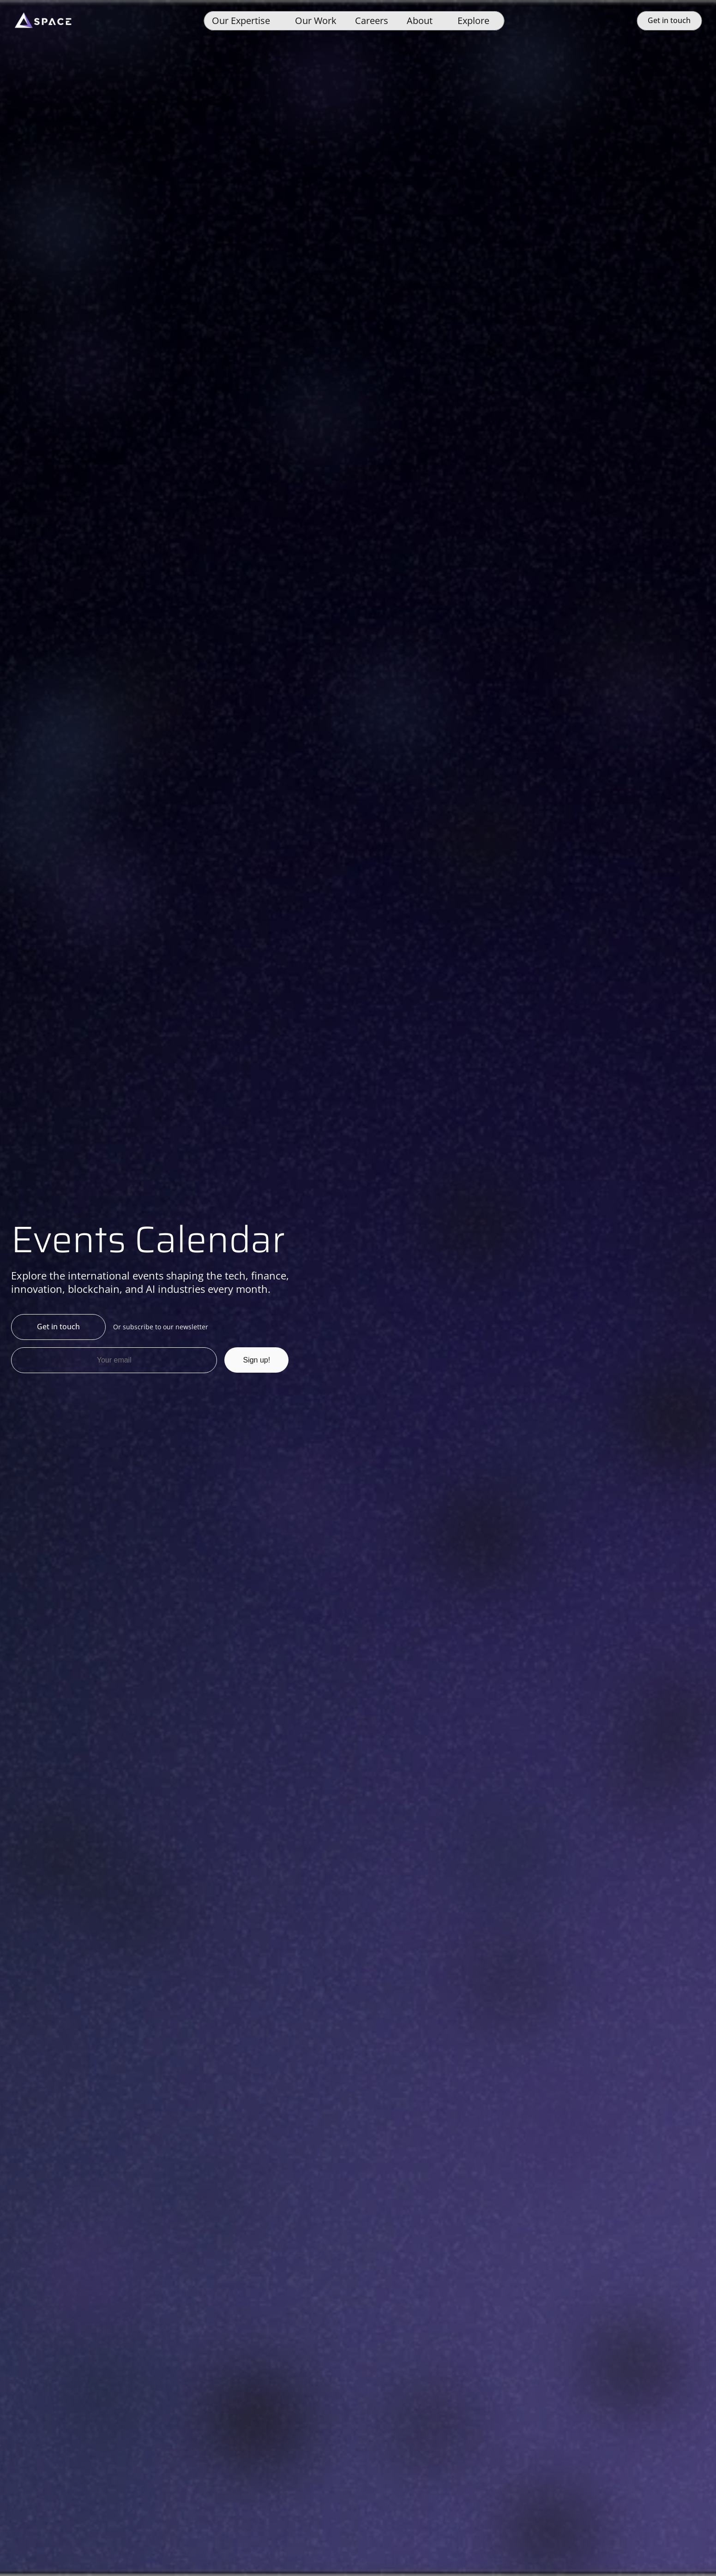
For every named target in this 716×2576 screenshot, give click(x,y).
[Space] (42, 21)
